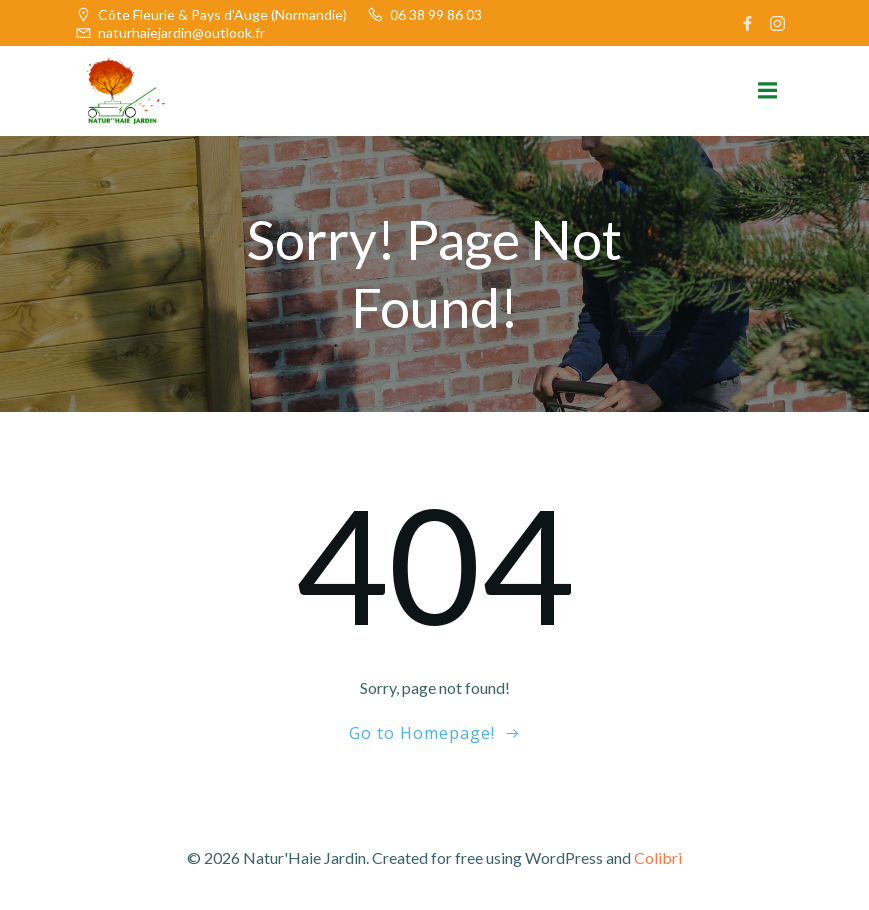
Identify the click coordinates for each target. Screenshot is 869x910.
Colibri (658, 857)
